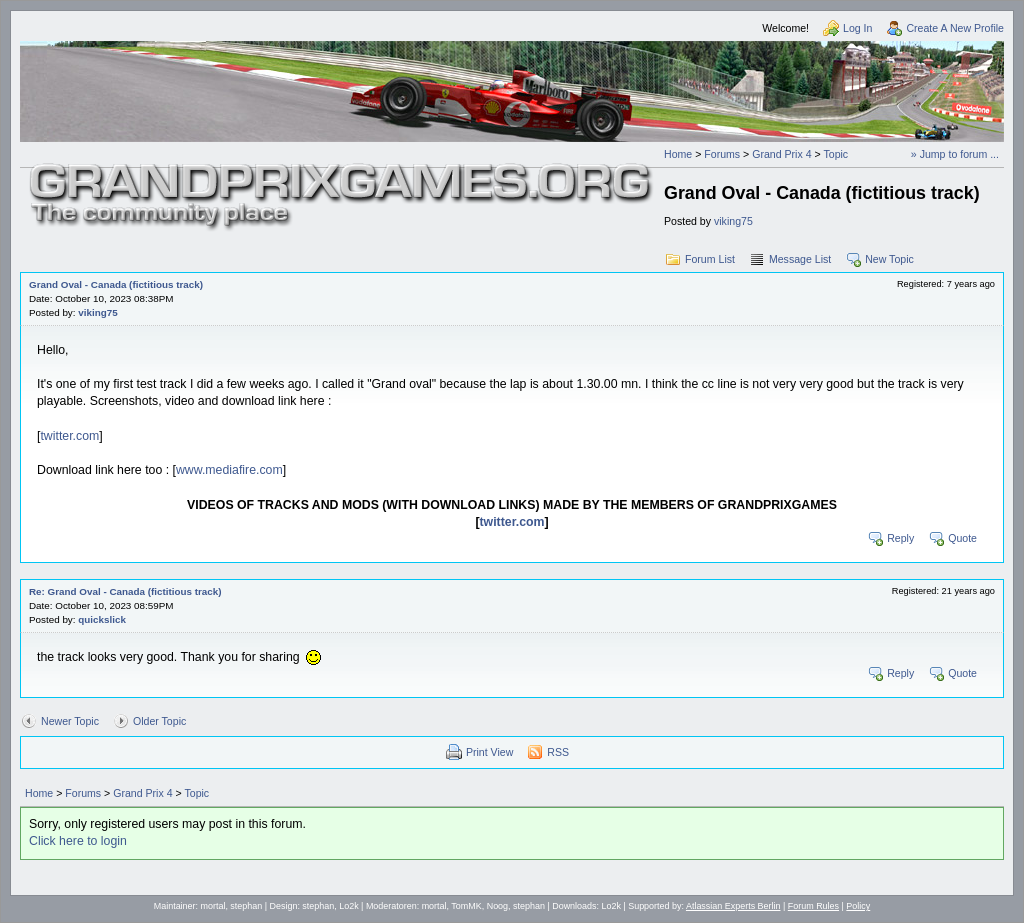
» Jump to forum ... (955, 154)
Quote (962, 538)
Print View (489, 752)
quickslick (102, 619)
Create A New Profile (955, 28)
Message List (800, 259)
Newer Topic (70, 721)
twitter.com (69, 436)
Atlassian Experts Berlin (733, 906)
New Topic (889, 259)
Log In (857, 28)
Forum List (710, 259)
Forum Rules (813, 906)
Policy (858, 906)
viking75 (733, 221)
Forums (722, 154)
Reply (900, 538)
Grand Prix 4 (781, 154)
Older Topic (159, 721)
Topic (835, 154)
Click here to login (78, 841)
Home (678, 154)
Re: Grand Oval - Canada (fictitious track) (125, 591)
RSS (558, 752)
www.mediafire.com (229, 470)
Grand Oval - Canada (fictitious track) (116, 284)
